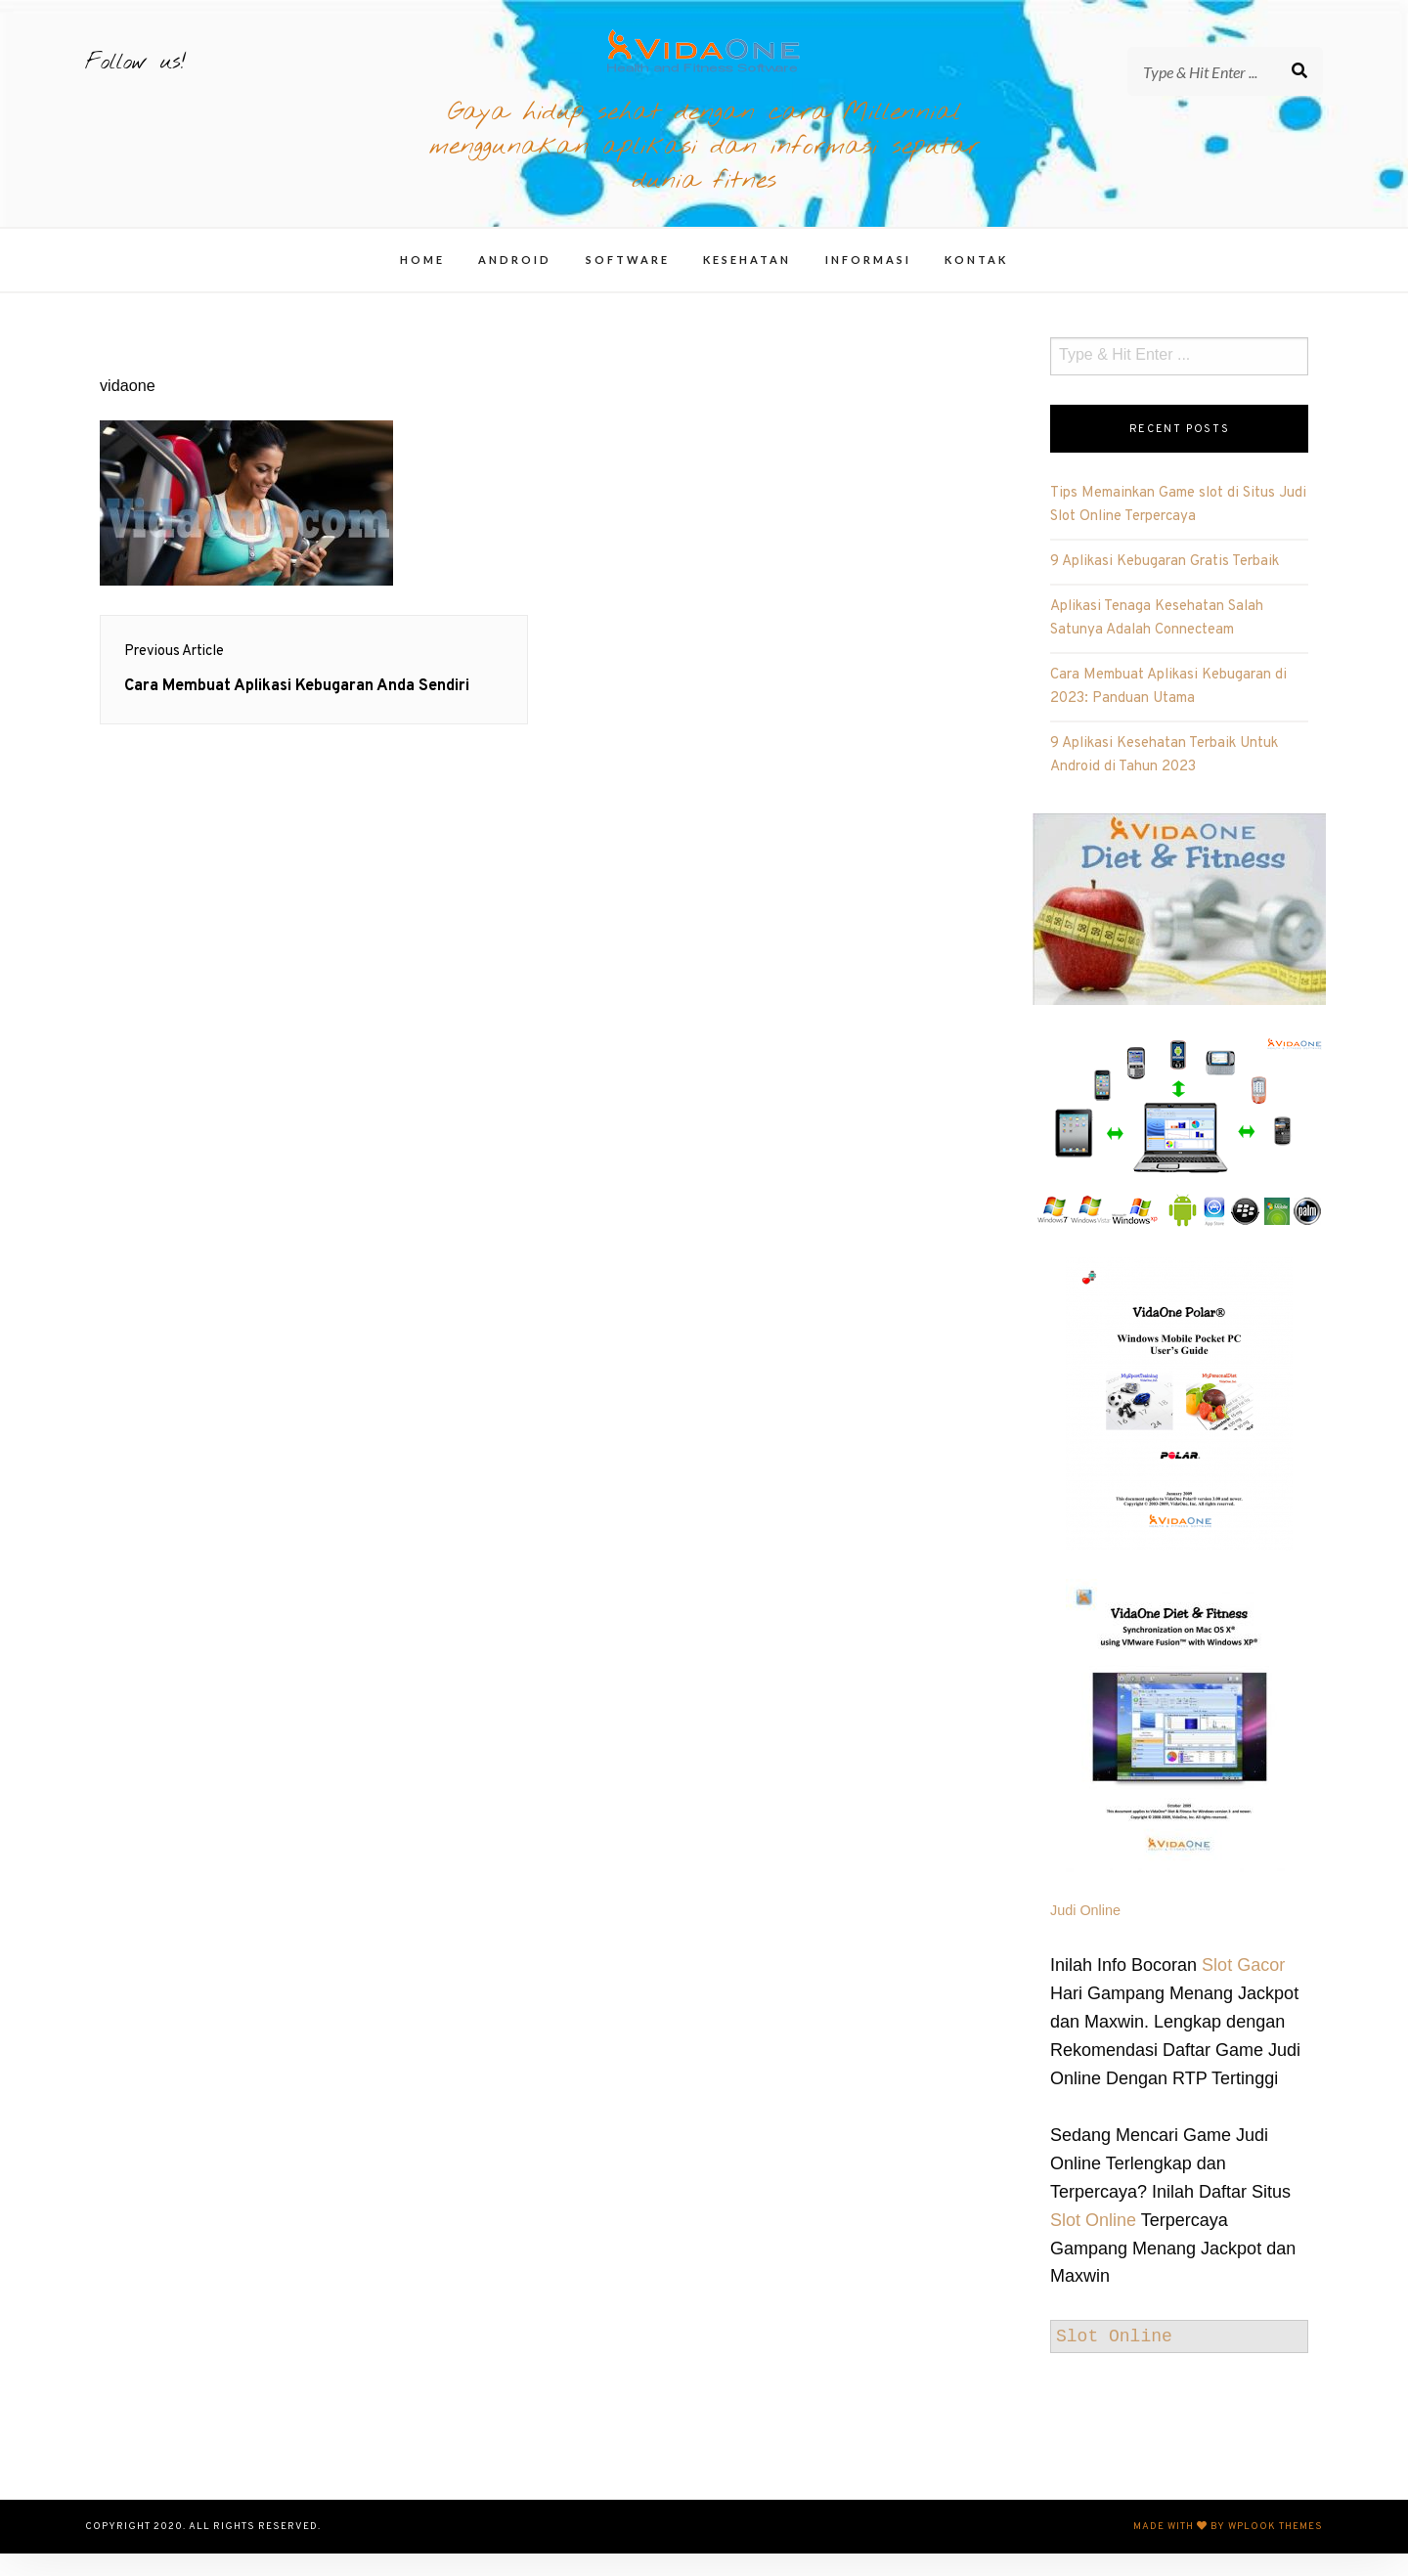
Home (422, 282)
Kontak (976, 282)
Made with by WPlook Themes (1228, 2549)
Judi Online (1085, 1933)
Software (628, 282)
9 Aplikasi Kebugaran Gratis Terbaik (1164, 584)
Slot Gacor (1243, 1987)
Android (514, 282)
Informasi (868, 282)
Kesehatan (747, 282)
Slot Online (1093, 2242)
